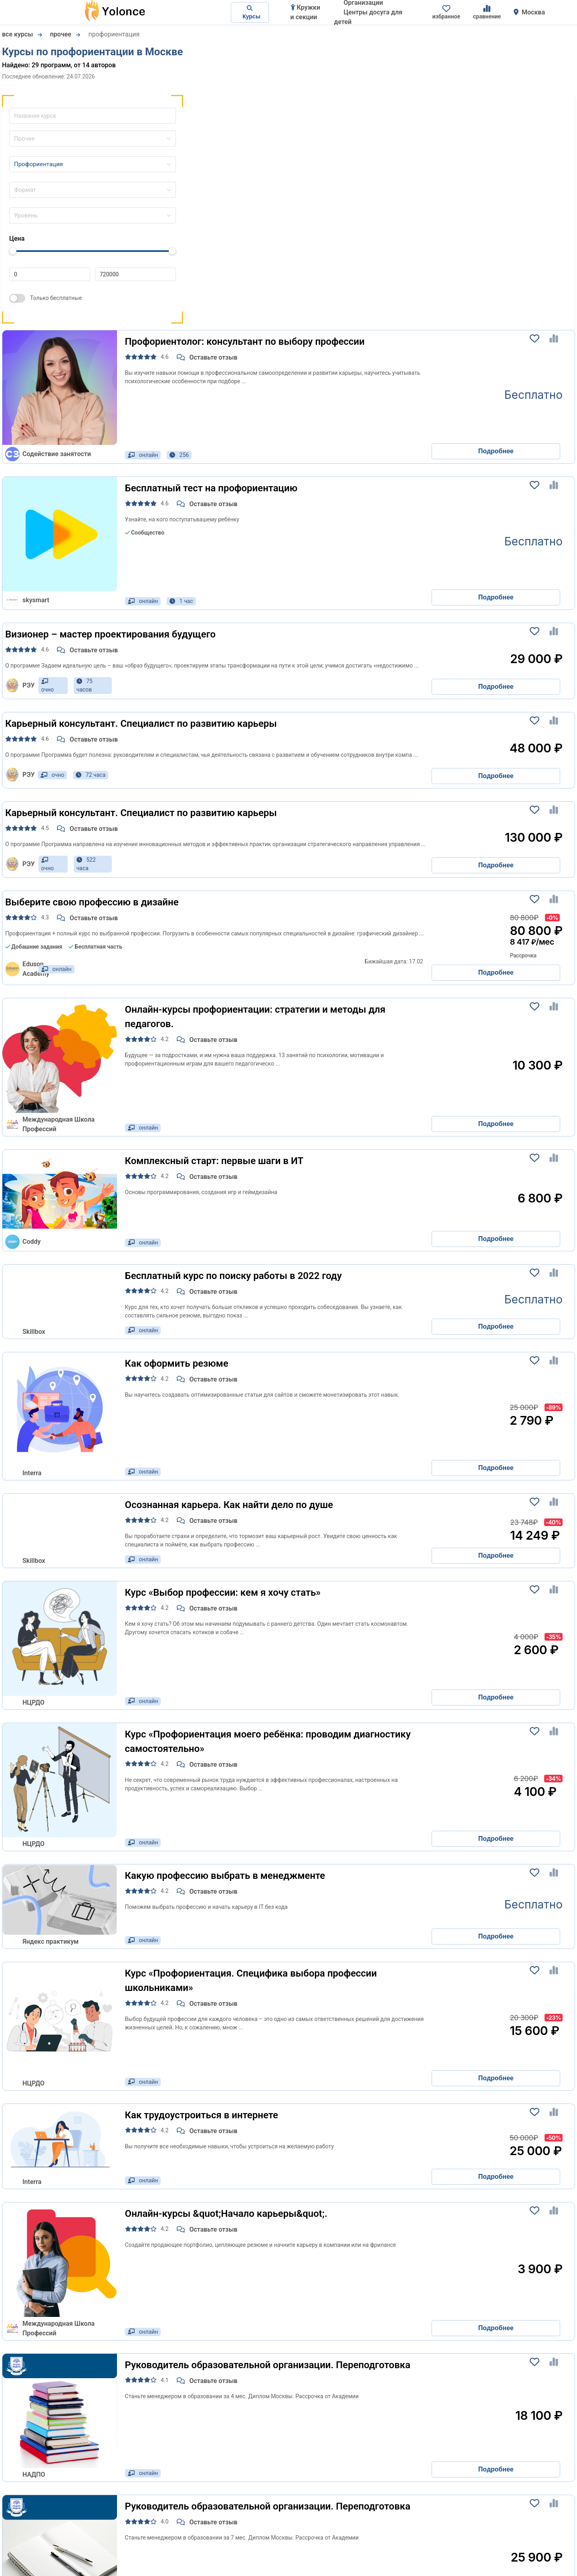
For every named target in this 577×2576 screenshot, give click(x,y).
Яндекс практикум (50, 1941)
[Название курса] (88, 114)
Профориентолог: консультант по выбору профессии (245, 341)
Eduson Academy (20, 968)
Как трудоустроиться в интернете (201, 2115)
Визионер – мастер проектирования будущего (110, 634)
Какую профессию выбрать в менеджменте (225, 1875)
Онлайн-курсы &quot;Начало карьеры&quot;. (226, 2213)
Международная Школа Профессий (50, 1124)
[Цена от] (49, 274)
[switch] (17, 298)
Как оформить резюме (176, 1363)
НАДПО (33, 2474)
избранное (446, 12)
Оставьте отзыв (207, 357)
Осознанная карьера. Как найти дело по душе (229, 1504)
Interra (31, 1473)
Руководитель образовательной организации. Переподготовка (267, 2365)
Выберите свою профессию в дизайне (92, 902)
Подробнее (496, 451)
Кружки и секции (306, 12)
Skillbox (33, 1331)
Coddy (22, 1242)
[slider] (12, 251)
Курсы (249, 12)
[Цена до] (135, 274)
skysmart (27, 600)
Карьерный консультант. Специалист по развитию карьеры (141, 723)
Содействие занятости (48, 454)
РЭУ (20, 685)
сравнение (487, 12)
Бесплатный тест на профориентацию (211, 488)
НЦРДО (33, 1702)
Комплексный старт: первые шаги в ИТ (214, 1160)
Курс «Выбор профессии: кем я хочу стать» (223, 1592)
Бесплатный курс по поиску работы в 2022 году (233, 1275)
